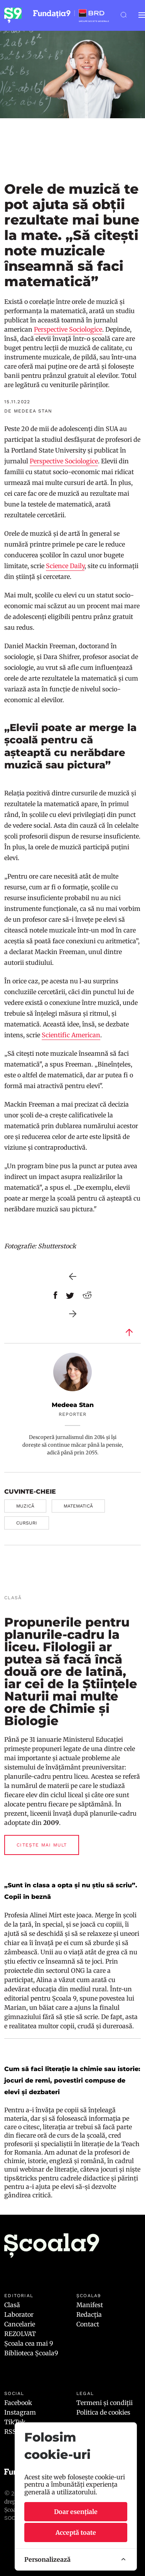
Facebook (18, 2403)
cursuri (26, 1523)
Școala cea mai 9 (28, 2343)
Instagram (20, 2412)
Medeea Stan (73, 1405)
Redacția (89, 2314)
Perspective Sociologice (68, 329)
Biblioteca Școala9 (31, 2353)
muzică (25, 1506)
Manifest (89, 2305)
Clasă (12, 2305)
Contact (87, 2324)
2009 (51, 1822)
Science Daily (65, 566)
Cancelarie (19, 2324)
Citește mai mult (42, 1845)
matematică (78, 1506)
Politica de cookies (103, 2412)
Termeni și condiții (104, 2403)
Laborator (19, 2314)
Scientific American (71, 1035)
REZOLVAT (20, 2334)
